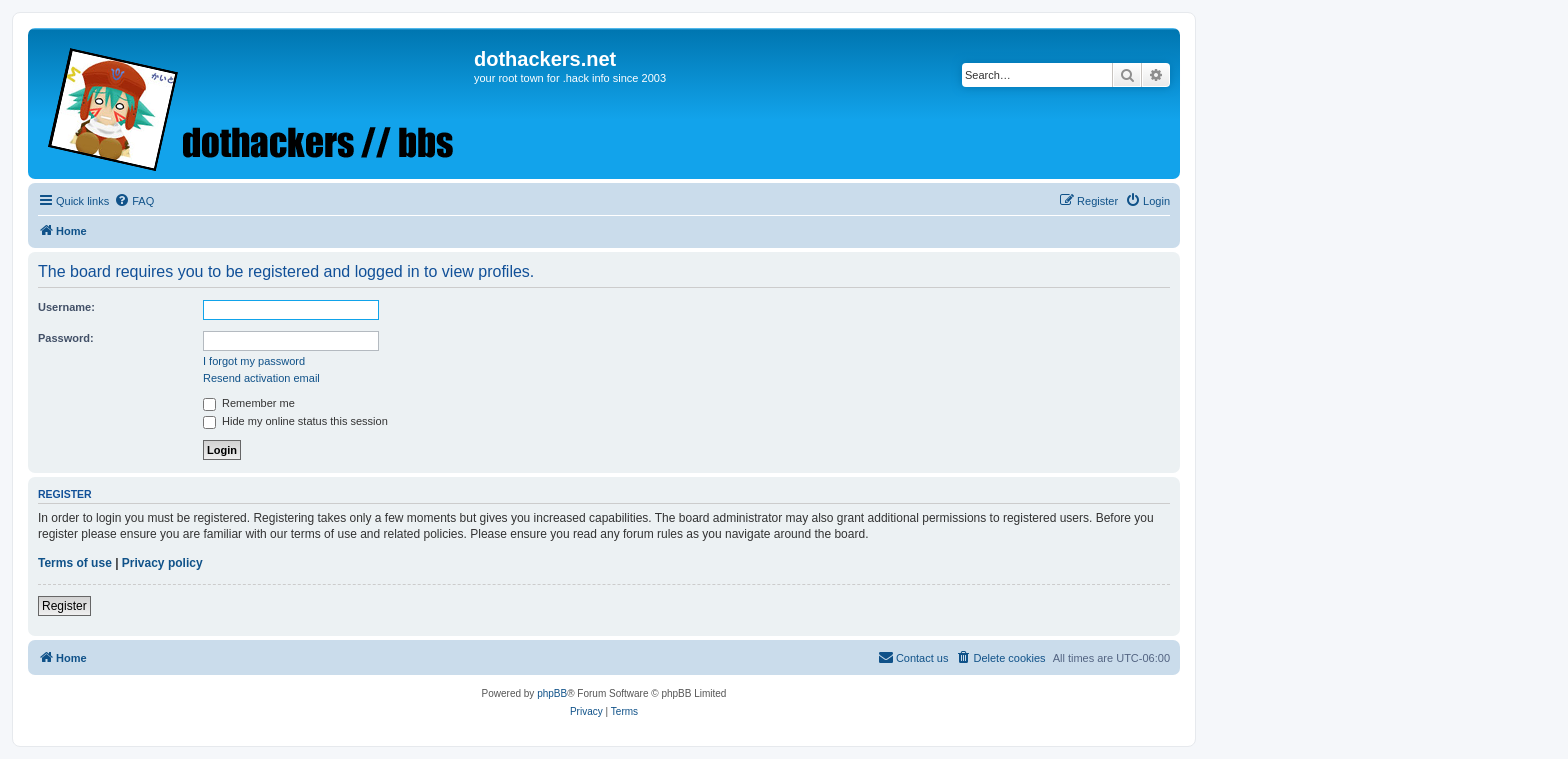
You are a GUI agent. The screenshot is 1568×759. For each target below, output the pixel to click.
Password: (66, 338)
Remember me (249, 403)
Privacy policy (162, 563)
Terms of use (75, 563)
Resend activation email (261, 378)
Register (64, 606)
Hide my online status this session (295, 421)
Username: (66, 307)
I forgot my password (254, 361)
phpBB (552, 693)
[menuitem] (134, 201)
